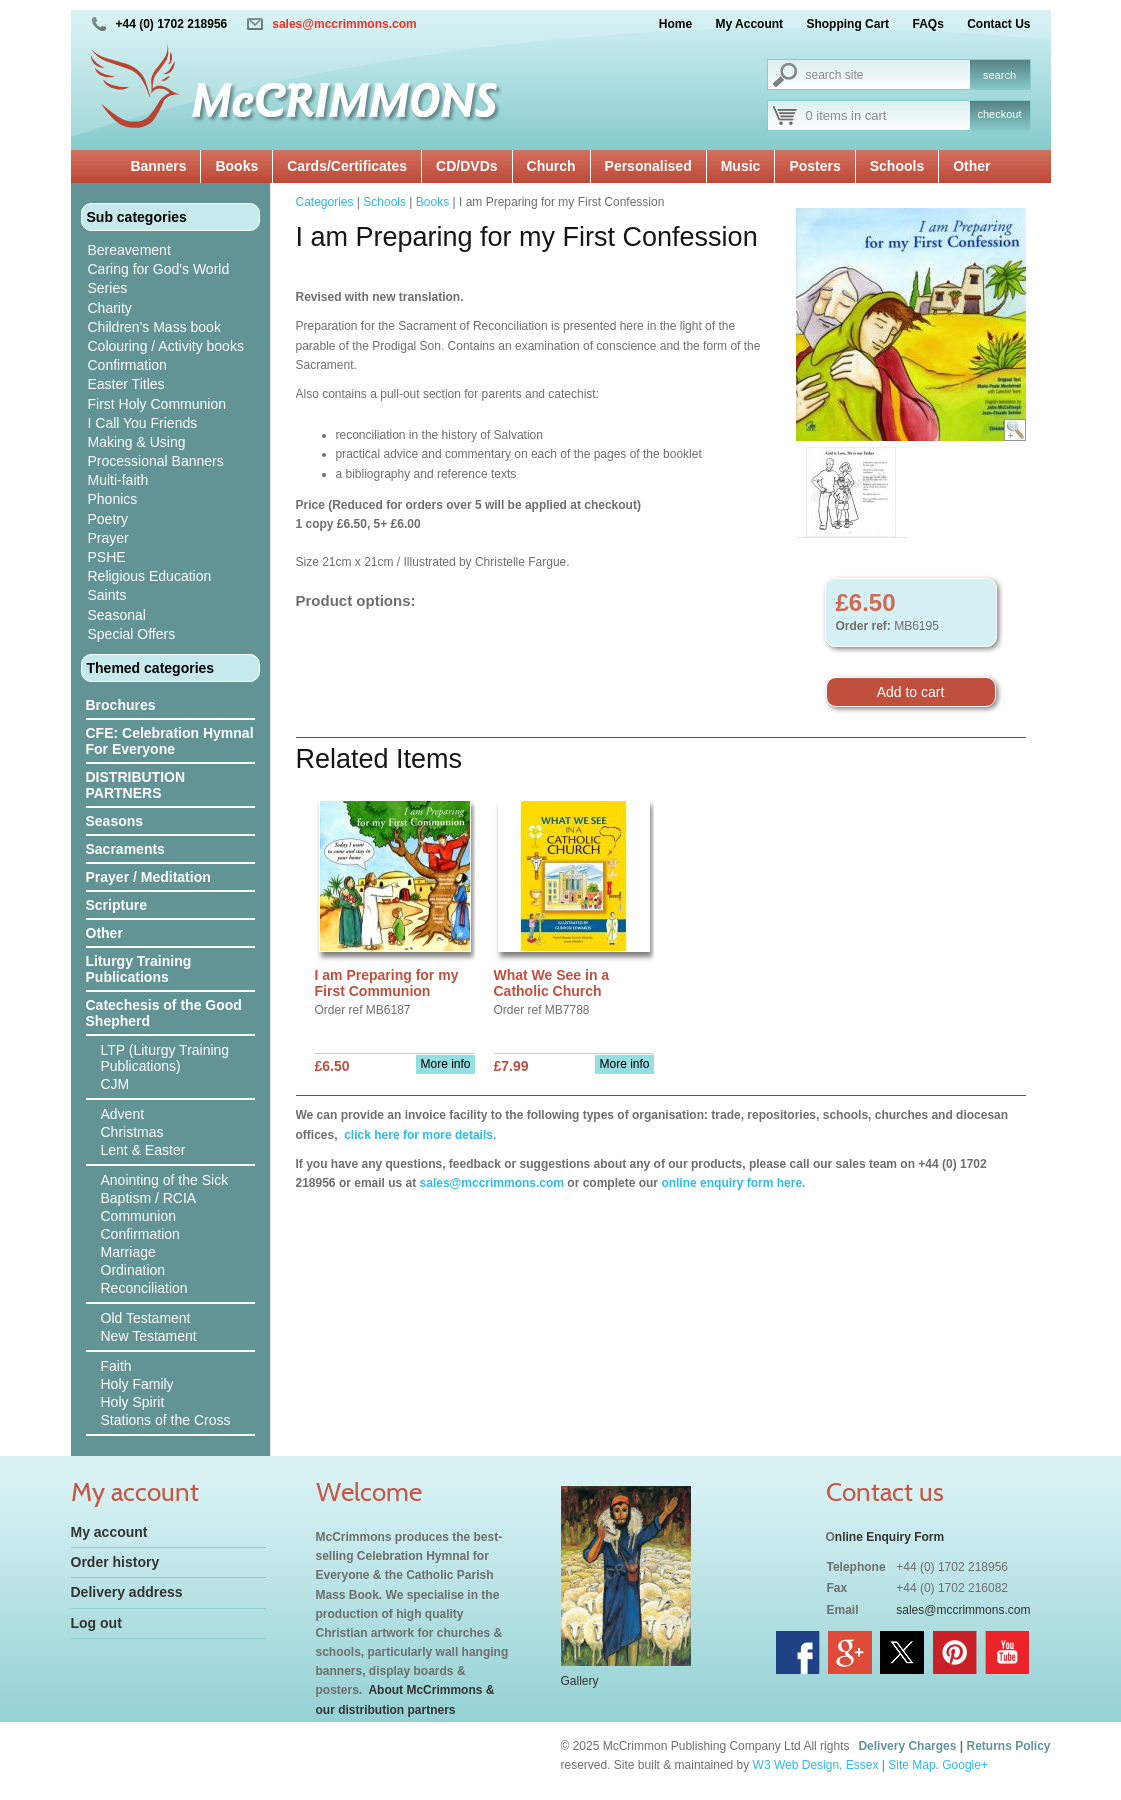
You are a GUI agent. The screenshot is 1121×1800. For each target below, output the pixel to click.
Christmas (132, 1132)
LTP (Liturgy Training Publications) (165, 1058)
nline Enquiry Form (889, 1537)
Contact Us (998, 24)
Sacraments (125, 849)
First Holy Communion (157, 404)
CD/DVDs (466, 166)
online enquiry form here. (733, 1183)
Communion (138, 1216)
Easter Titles (126, 384)
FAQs (927, 24)
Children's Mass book (154, 327)
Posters (814, 166)
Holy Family (137, 1384)
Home (675, 24)
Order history (115, 1562)
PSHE (107, 557)
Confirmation (127, 365)
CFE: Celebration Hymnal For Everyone (170, 741)
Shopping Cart (847, 24)
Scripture (116, 905)
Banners (158, 166)
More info (445, 1064)
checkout (999, 114)
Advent (123, 1114)
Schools (897, 166)
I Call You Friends (143, 423)
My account (109, 1532)
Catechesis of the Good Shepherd (164, 1013)
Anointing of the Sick (165, 1180)
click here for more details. (418, 1135)
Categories (325, 202)
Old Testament (146, 1318)
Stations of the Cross (166, 1420)
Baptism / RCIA (149, 1198)
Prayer (108, 538)
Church (551, 166)
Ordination (133, 1270)
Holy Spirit (133, 1402)
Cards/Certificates (347, 166)
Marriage (128, 1252)
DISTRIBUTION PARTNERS (136, 785)
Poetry (108, 519)
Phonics (113, 499)
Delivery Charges (907, 1746)
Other (971, 166)
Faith (116, 1366)
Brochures (121, 705)
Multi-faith (118, 480)
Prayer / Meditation (148, 877)
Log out (96, 1623)
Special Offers (132, 634)
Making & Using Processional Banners (156, 451)
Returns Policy (1008, 1746)
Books (236, 166)
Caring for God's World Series (159, 278)
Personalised (648, 166)
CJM (115, 1084)
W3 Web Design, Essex (816, 1765)
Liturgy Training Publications (139, 969)
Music (741, 166)
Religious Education (150, 576)
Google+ (965, 1765)
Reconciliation (144, 1288)
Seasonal (117, 615)
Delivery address (127, 1592)
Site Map (911, 1765)
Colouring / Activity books (166, 346)
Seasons (115, 821)
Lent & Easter (143, 1150)
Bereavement (129, 250)
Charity (110, 308)
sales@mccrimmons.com (344, 24)
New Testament (149, 1336)
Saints (107, 595)
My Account (750, 24)
